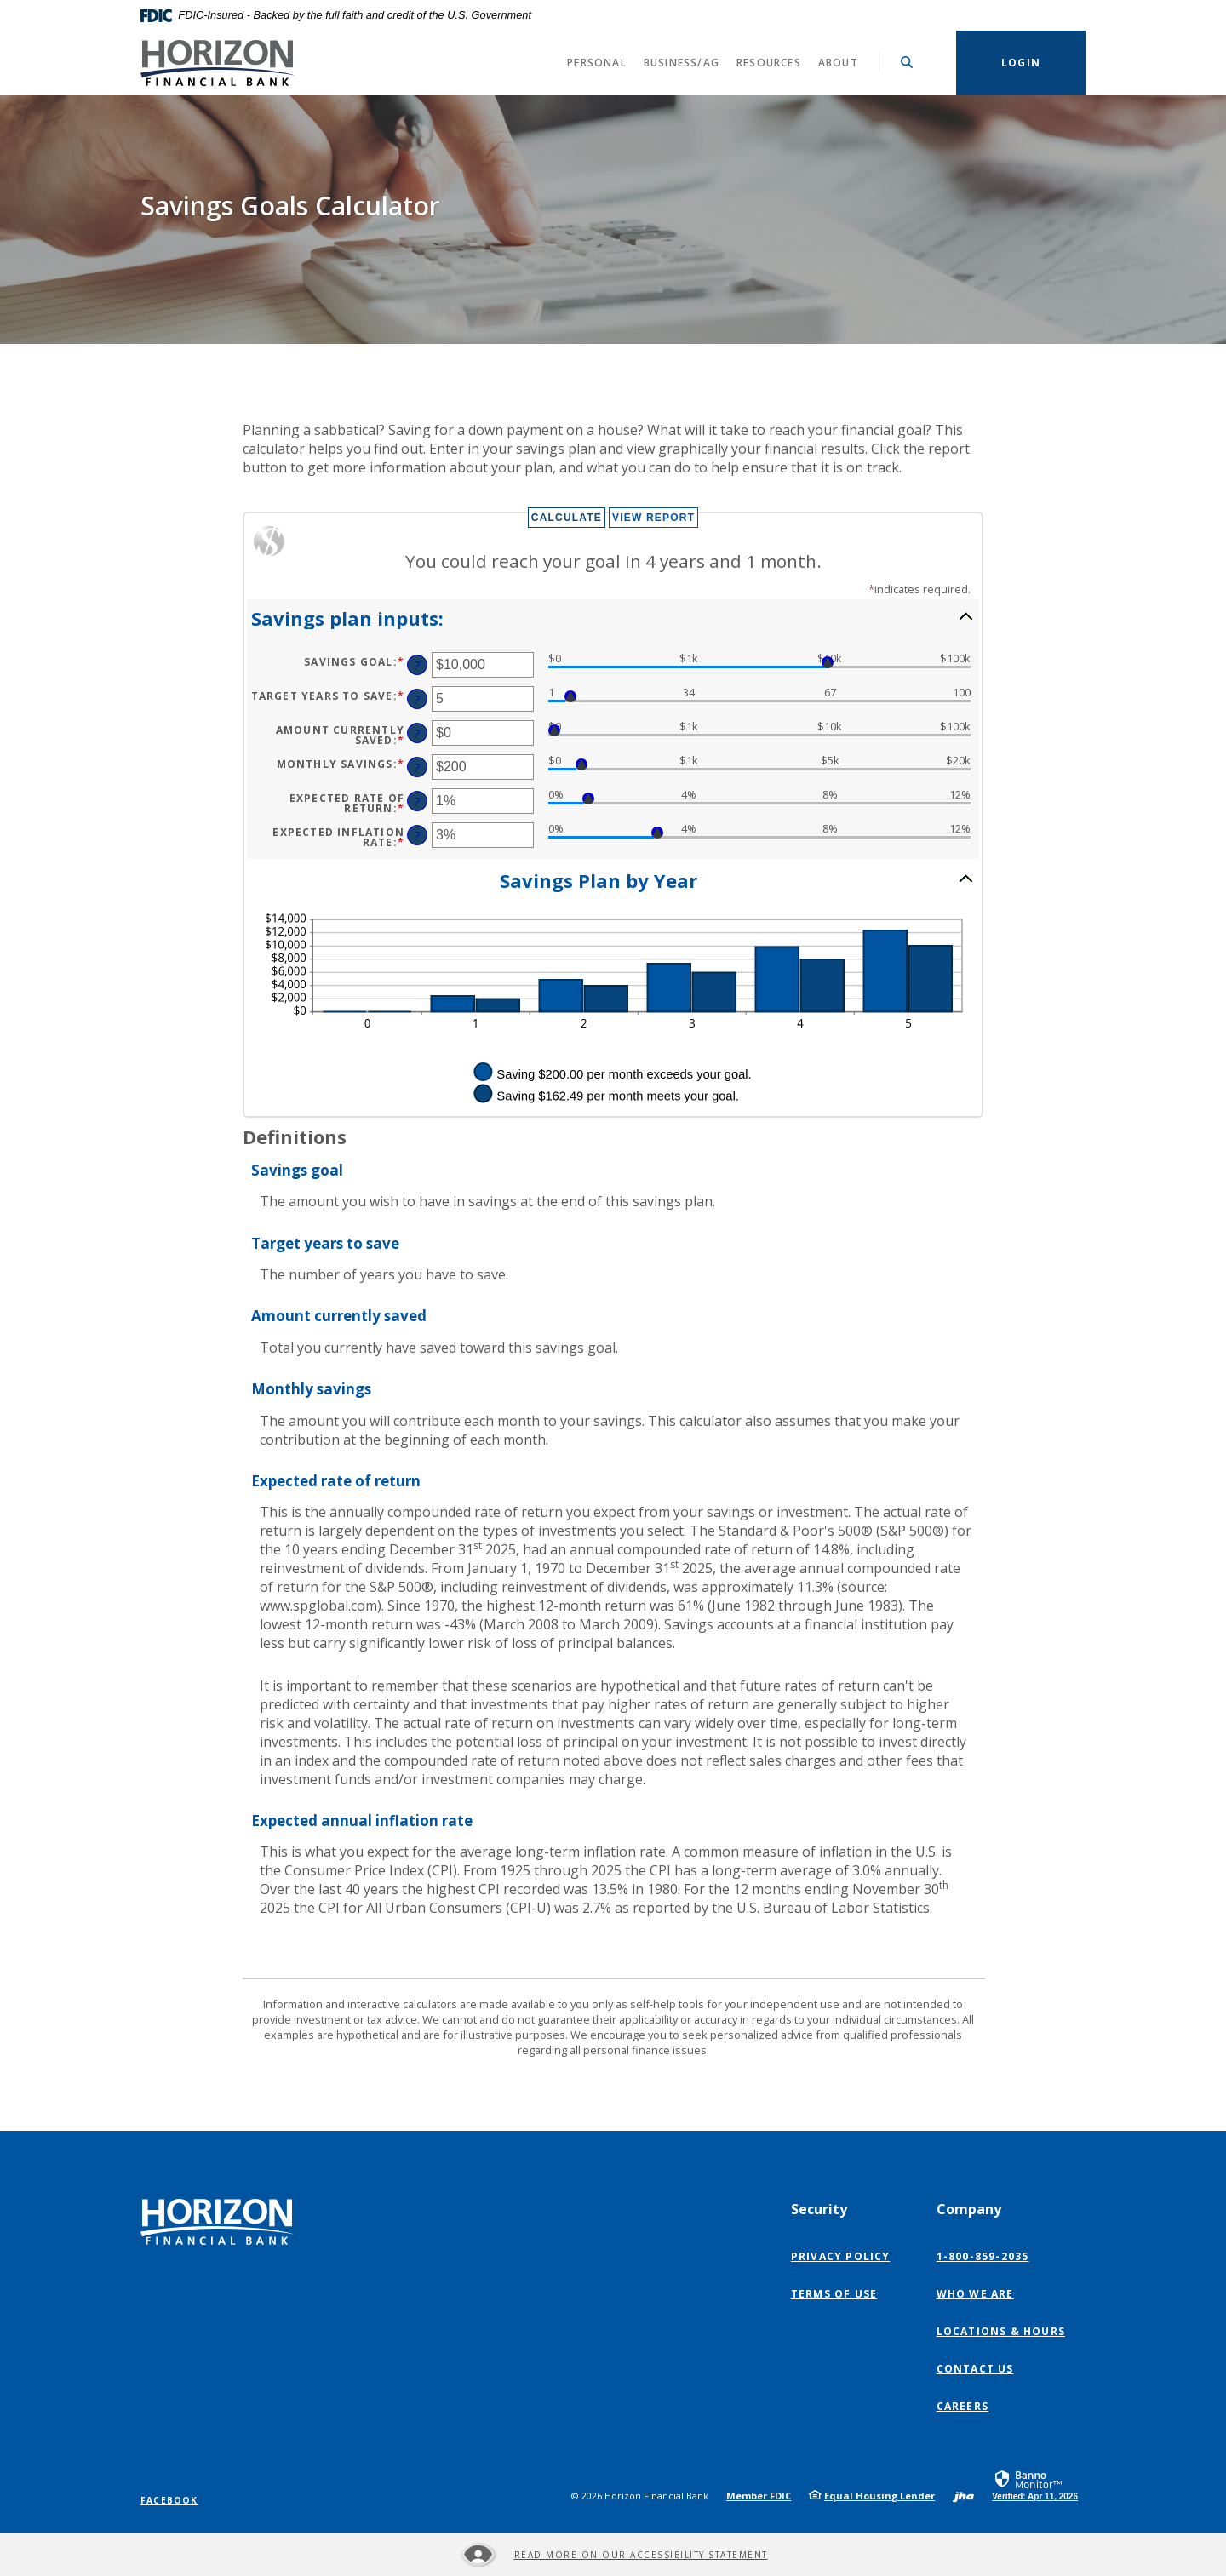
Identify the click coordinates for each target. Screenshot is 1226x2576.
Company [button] (969, 2209)
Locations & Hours (1001, 2331)
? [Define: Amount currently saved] (418, 733)
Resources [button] (768, 62)
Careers (962, 2406)
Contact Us (975, 2368)
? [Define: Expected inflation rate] (418, 835)
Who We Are (975, 2294)
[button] (613, 617)
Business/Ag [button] (681, 62)
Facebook (169, 2500)
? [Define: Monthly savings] (418, 767)
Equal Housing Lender (879, 2495)
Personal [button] (597, 62)
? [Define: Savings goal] (418, 665)
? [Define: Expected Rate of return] (418, 801)
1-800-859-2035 (983, 2256)
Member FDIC (758, 2495)
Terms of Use (834, 2294)
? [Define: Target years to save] (418, 699)
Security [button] (819, 2209)
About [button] (838, 62)
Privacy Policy (841, 2256)
